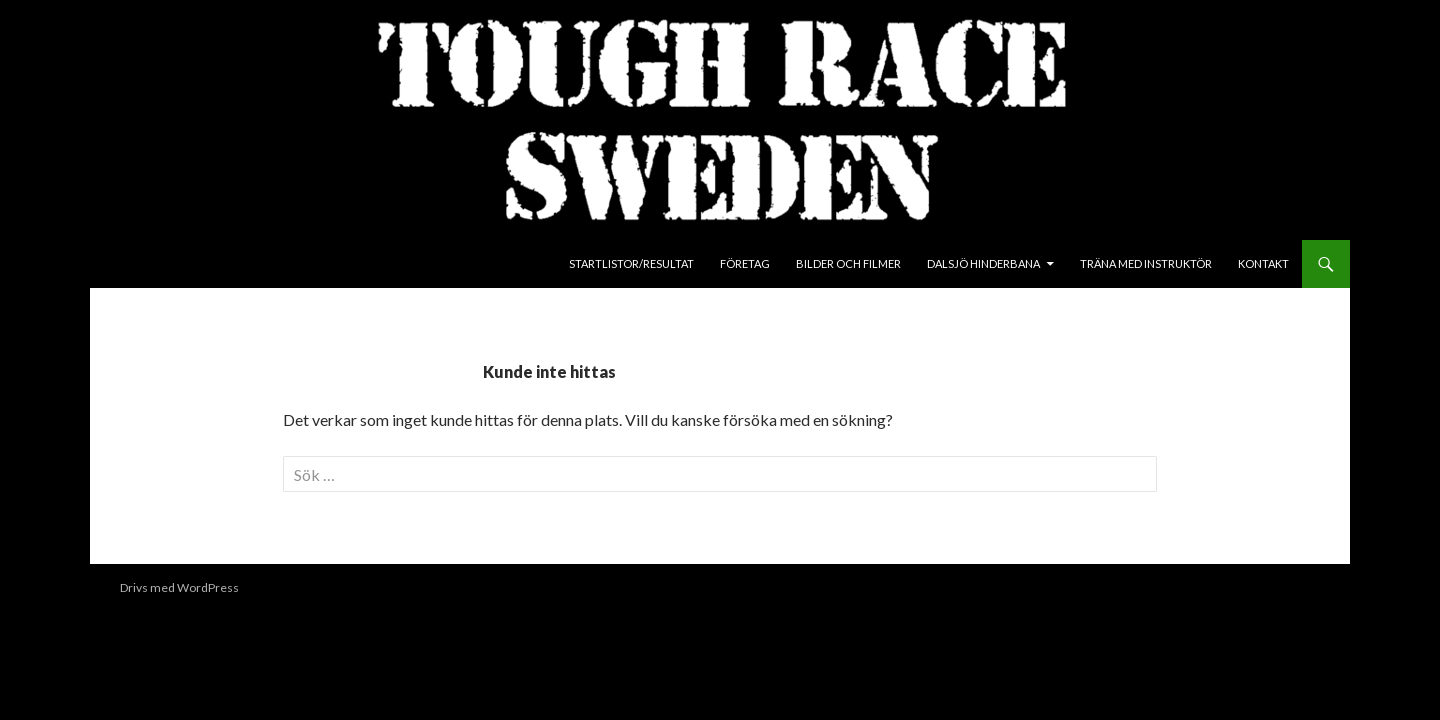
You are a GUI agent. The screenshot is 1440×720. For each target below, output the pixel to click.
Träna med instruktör (1146, 263)
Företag (745, 263)
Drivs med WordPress (179, 587)
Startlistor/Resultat (631, 263)
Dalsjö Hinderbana (983, 263)
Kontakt (1263, 263)
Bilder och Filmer (848, 263)
